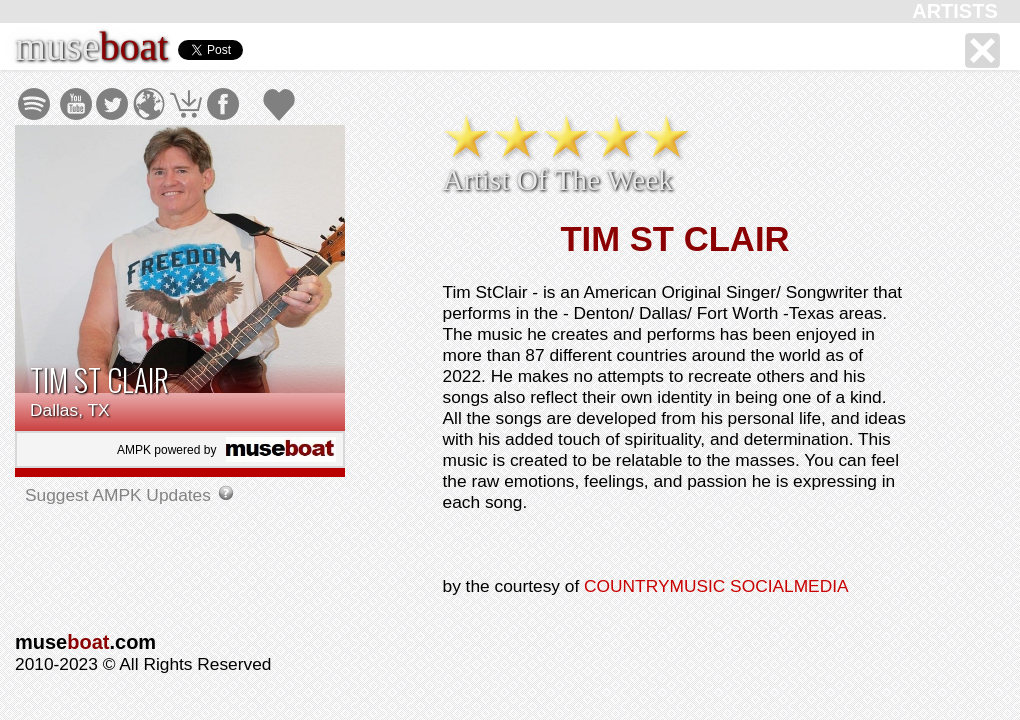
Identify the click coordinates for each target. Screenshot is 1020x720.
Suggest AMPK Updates (120, 495)
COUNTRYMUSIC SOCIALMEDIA (716, 586)
